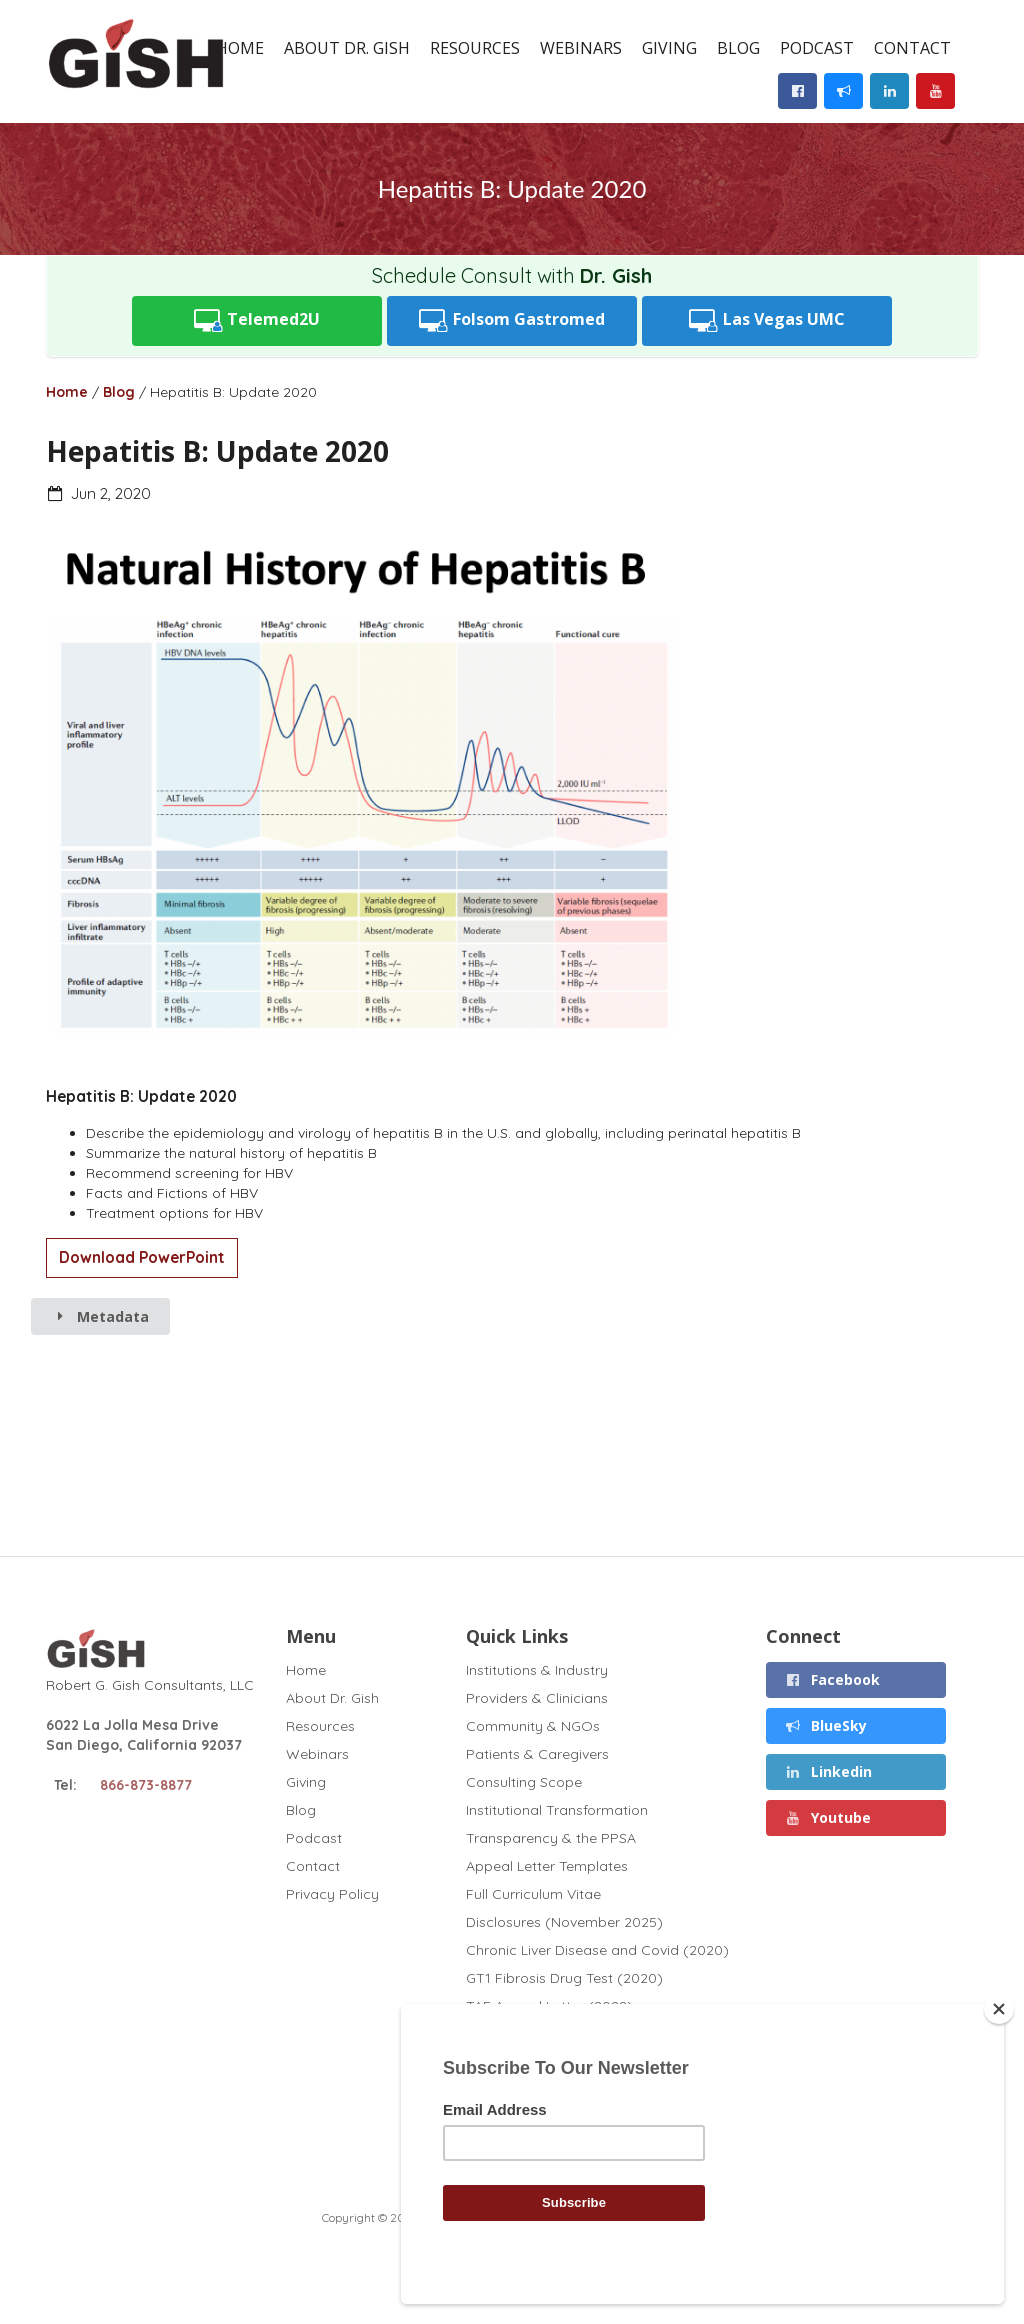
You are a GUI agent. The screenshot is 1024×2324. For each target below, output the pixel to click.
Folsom (512, 320)
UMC (767, 320)
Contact (912, 48)
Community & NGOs (533, 1726)
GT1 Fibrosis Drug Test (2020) (564, 1978)
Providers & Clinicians (537, 1698)
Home (240, 48)
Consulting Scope (524, 1782)
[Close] (999, 2009)
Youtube (827, 1817)
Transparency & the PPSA (551, 1838)
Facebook (832, 1679)
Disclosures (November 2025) (564, 1922)
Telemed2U (257, 320)
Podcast (817, 48)
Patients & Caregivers (537, 1754)
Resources (475, 48)
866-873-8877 (146, 1785)
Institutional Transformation (557, 1810)
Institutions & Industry (537, 1670)
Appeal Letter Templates (547, 1866)
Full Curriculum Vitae (533, 1894)
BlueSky (825, 1725)
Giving (669, 48)
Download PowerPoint (142, 1257)
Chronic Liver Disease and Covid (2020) (597, 1950)
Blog (738, 48)
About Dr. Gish (347, 48)
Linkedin (828, 1771)
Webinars (581, 48)
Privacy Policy (332, 1893)
